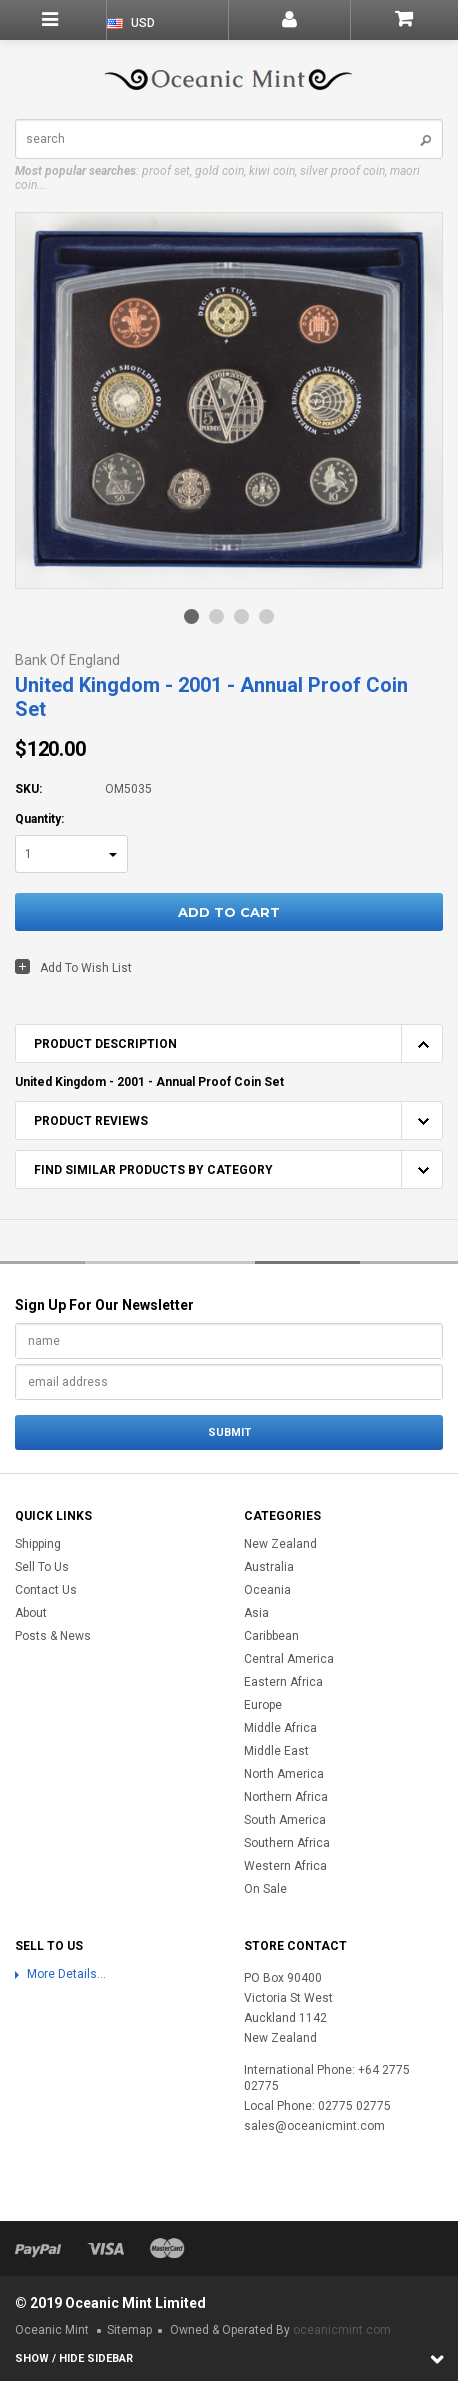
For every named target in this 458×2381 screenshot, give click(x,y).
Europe (263, 1705)
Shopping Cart (404, 19)
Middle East (276, 1751)
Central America (289, 1659)
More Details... (66, 1974)
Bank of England (67, 660)
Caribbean (271, 1636)
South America (285, 1820)
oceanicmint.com (342, 2330)
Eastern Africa (283, 1682)
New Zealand (280, 1544)
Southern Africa (287, 1843)
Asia (256, 1613)
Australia (269, 1567)
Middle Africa (280, 1728)
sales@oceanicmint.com (314, 2126)
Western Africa (285, 1866)
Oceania (267, 1590)
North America (284, 1774)
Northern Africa (286, 1797)
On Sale (265, 1889)
